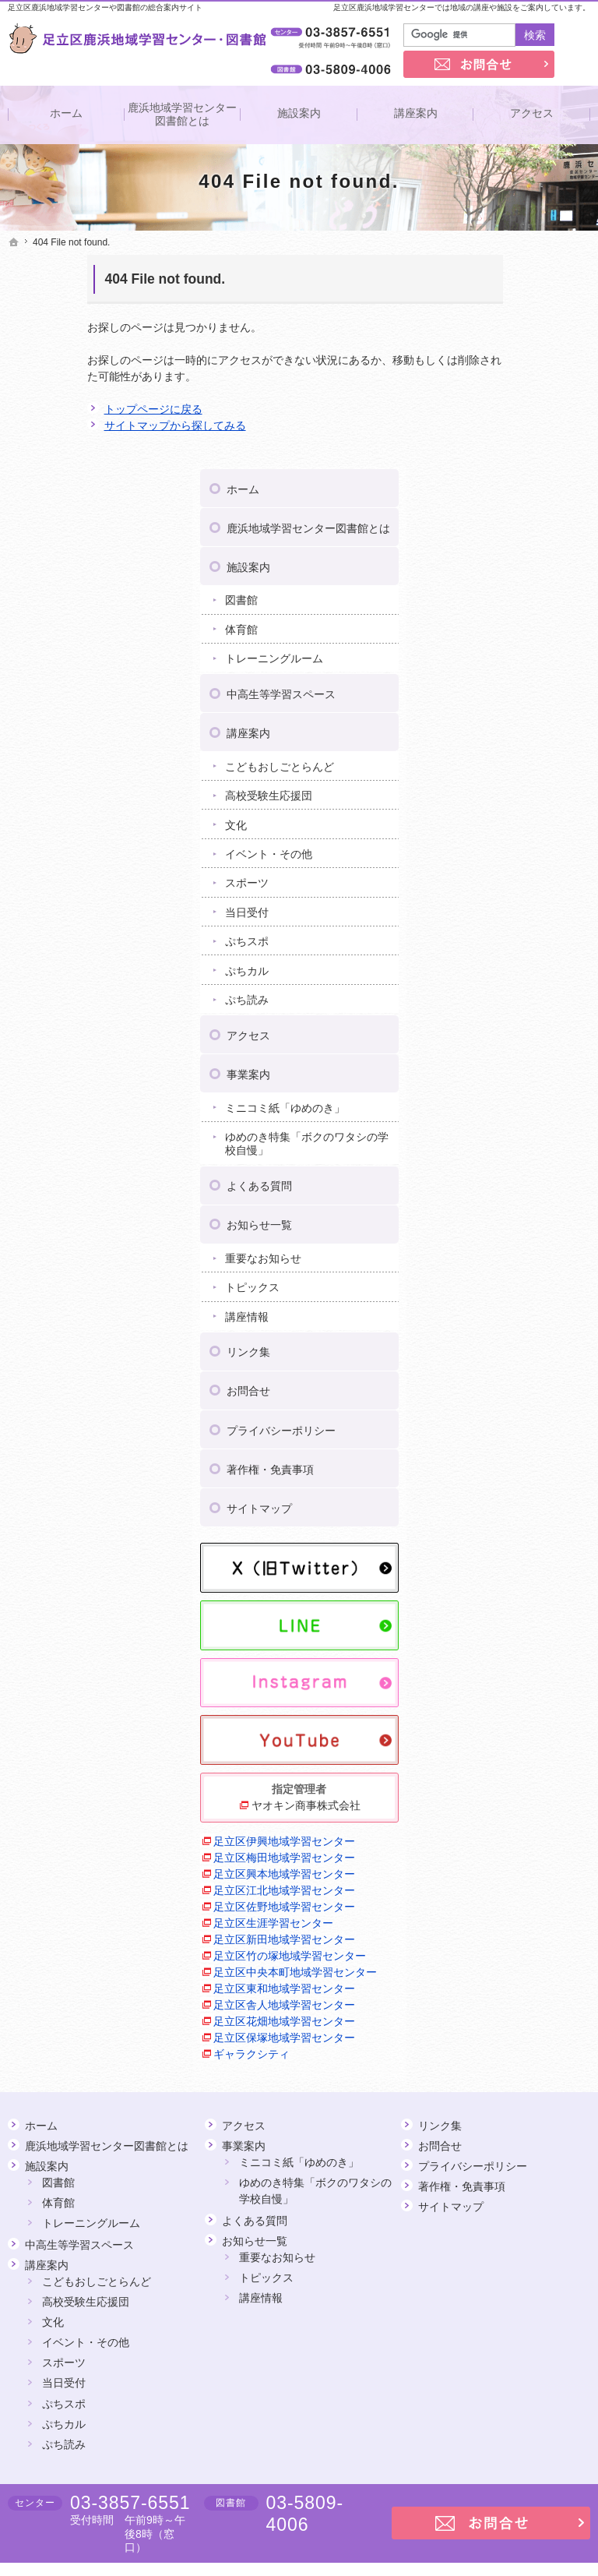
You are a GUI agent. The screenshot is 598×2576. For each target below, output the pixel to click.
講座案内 (496, 532)
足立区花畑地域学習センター (521, 1950)
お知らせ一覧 (507, 1038)
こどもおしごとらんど (527, 565)
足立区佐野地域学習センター (521, 1737)
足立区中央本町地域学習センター (521, 1851)
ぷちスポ (494, 741)
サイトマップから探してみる (96, 425)
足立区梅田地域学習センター (521, 1639)
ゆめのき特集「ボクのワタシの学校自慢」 (527, 957)
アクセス (496, 834)
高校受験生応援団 (516, 594)
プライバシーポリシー (528, 1243)
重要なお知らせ (511, 1071)
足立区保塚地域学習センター (521, 1982)
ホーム (490, 275)
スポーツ (494, 682)
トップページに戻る (74, 409)
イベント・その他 (516, 653)
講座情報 (494, 1130)
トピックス (500, 1100)
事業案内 (496, 873)
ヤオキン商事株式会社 (525, 1562)
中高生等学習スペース (528, 493)
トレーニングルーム (522, 458)
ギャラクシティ (499, 2007)
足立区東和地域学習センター (521, 1884)
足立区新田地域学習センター (521, 1786)
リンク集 (496, 1165)
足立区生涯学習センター (521, 1762)
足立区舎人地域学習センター (521, 1917)
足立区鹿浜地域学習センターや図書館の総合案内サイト (105, 7)
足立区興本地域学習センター (521, 1671)
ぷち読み (494, 798)
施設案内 (496, 366)
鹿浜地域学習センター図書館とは (528, 321)
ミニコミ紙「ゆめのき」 (522, 914)
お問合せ (496, 1204)
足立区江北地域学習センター (521, 1704)
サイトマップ (507, 1320)
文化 (483, 624)
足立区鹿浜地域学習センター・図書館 (468, 2540)
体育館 (489, 428)
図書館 (489, 399)
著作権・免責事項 (517, 1282)
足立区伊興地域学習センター (521, 1606)
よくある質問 (507, 999)
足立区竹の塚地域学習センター (521, 1819)
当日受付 (494, 711)
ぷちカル (494, 770)
